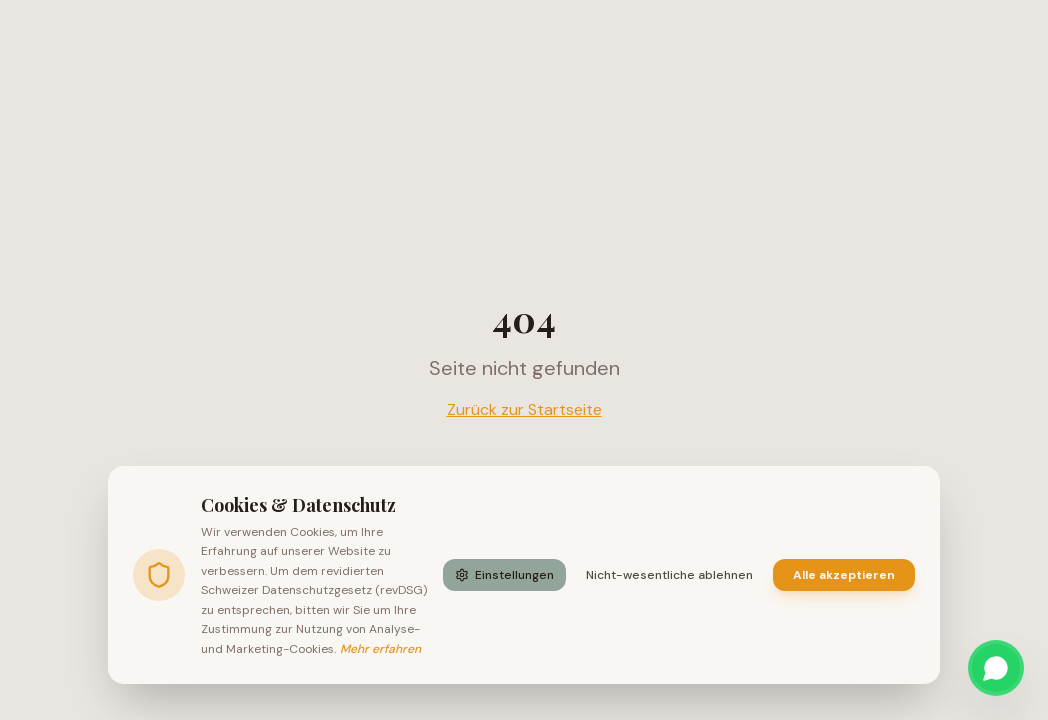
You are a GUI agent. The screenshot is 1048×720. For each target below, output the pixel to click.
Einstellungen (504, 575)
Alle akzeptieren (844, 575)
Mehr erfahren (380, 649)
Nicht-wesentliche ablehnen (669, 575)
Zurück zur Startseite (524, 409)
